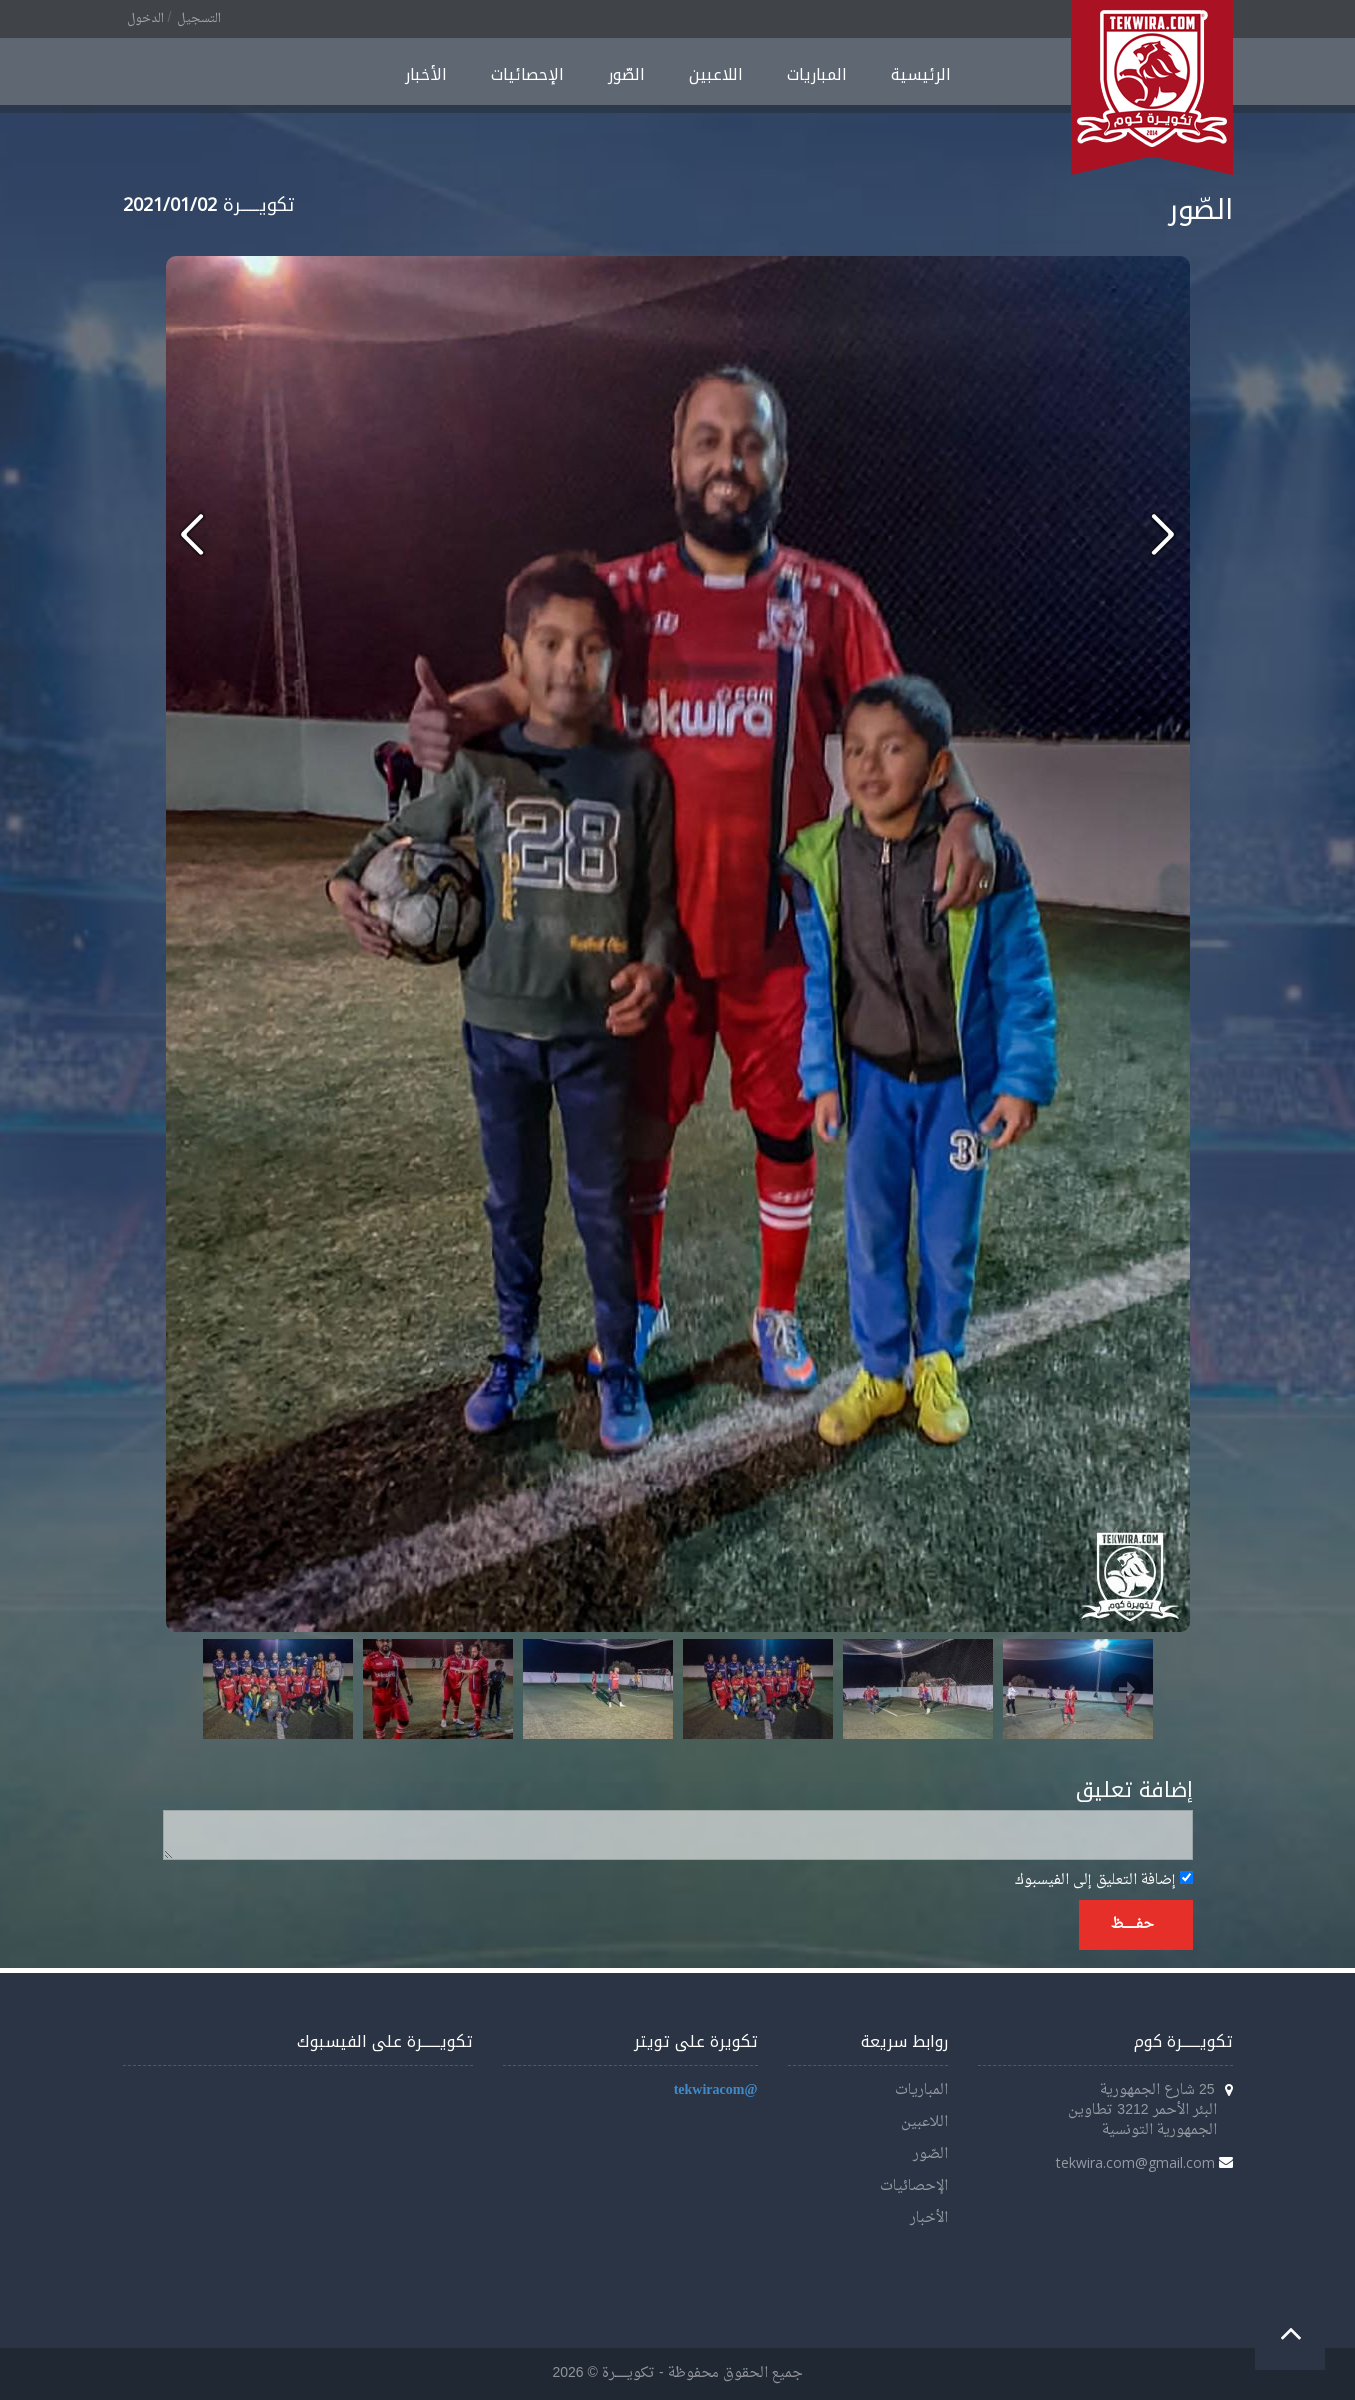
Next (1127, 1689)
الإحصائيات (527, 74)
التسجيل (199, 19)
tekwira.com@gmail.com (1135, 2162)
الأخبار (426, 74)
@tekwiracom (716, 2090)
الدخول (145, 19)
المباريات (817, 74)
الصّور (626, 74)
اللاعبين (716, 74)
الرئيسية (921, 74)
